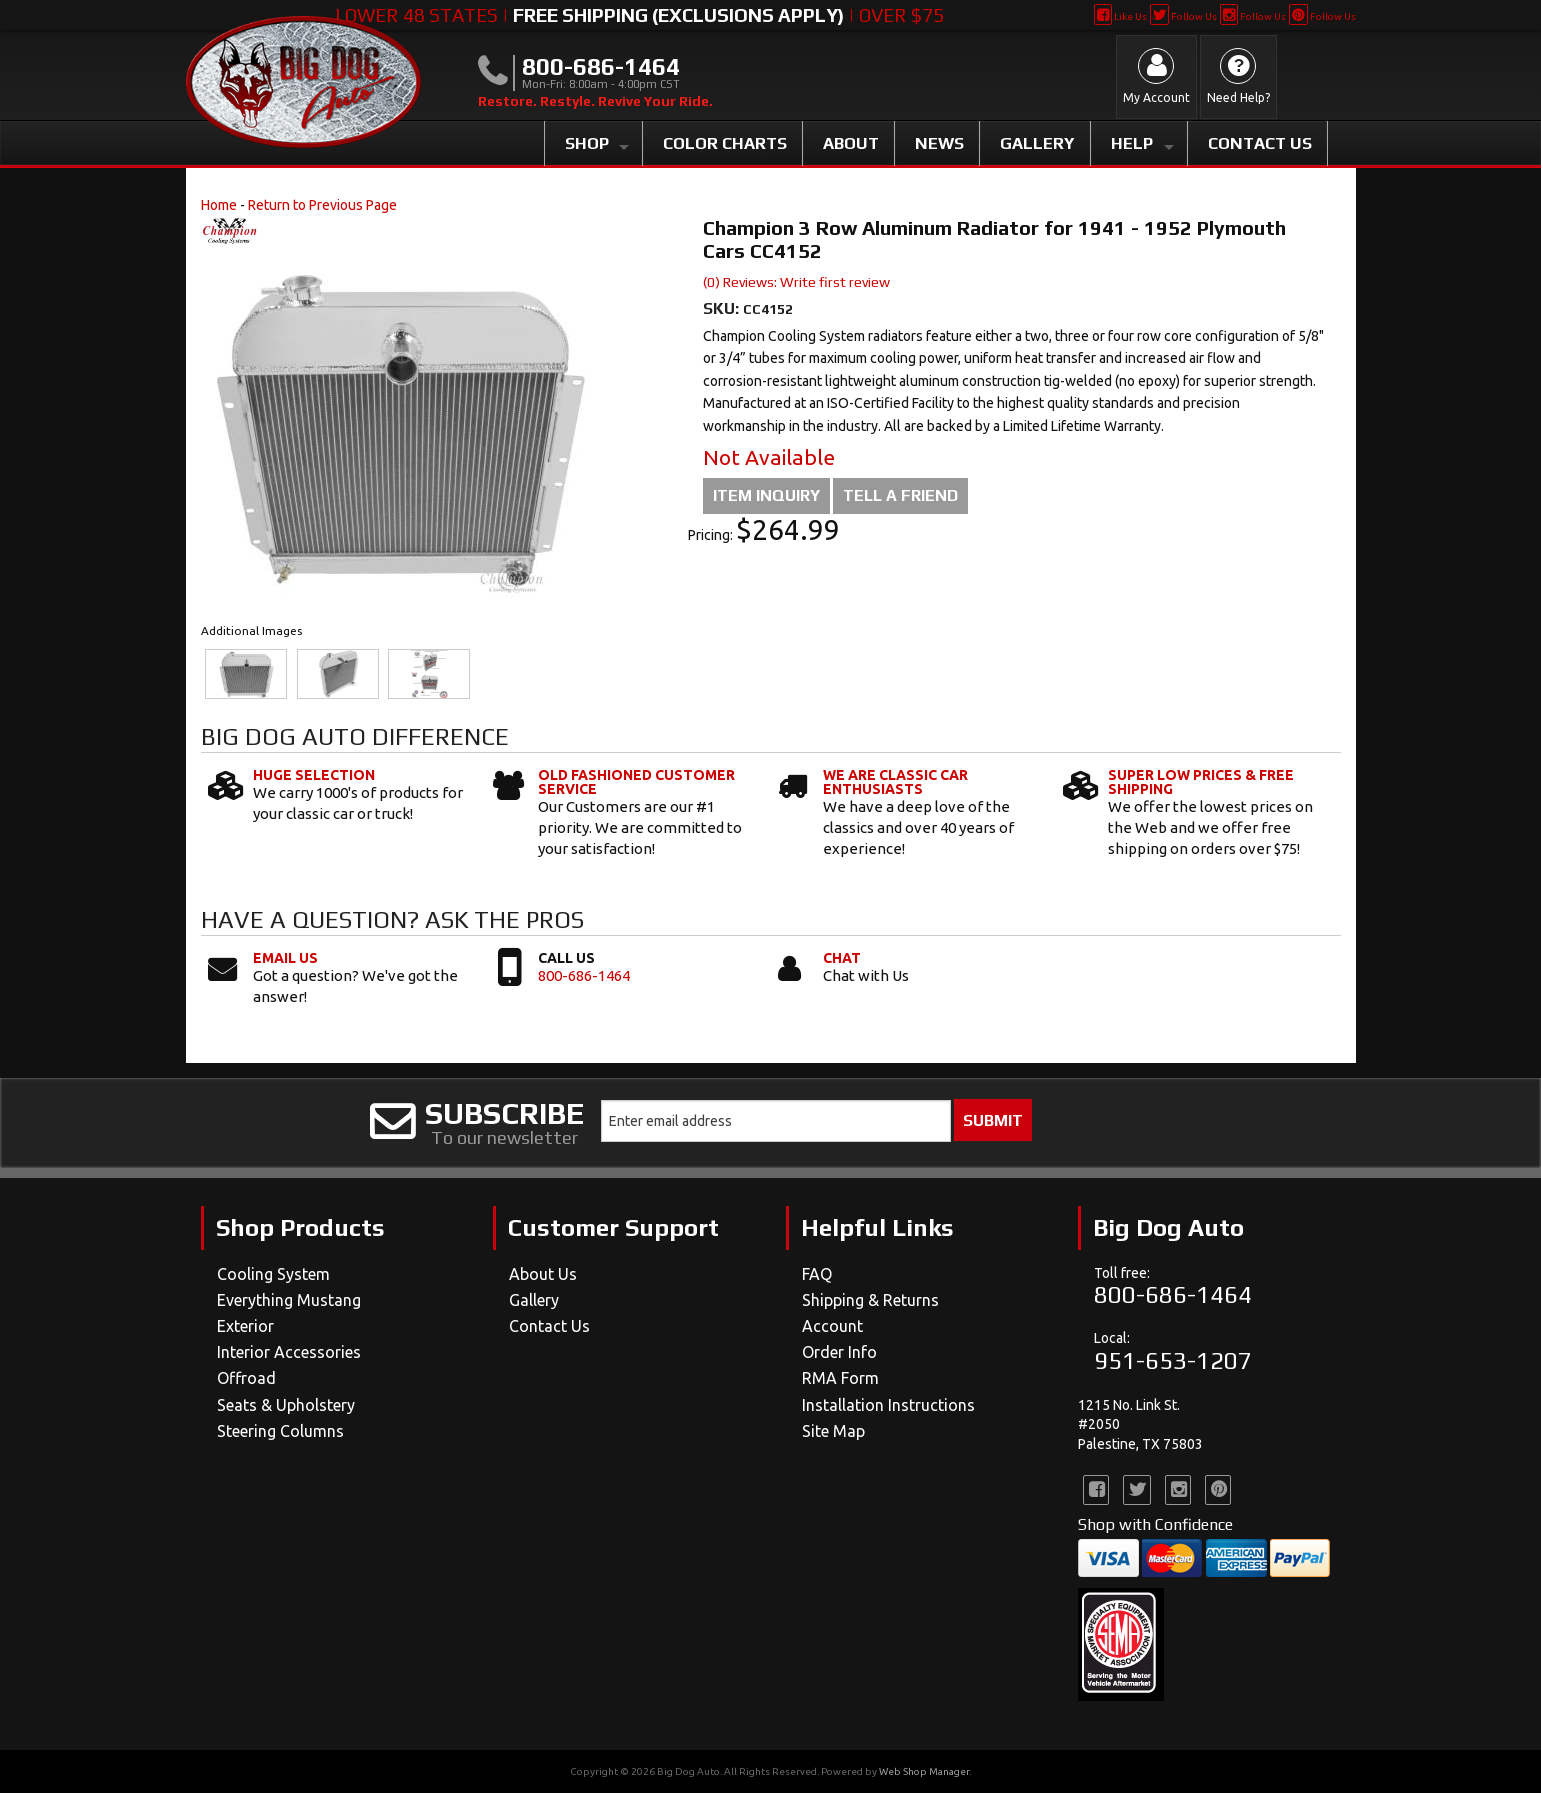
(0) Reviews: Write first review (796, 282)
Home (219, 205)
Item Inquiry (766, 495)
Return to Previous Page (322, 205)
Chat (842, 958)
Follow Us (1183, 16)
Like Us (1120, 16)
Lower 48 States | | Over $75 (639, 15)
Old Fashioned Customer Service (636, 782)
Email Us (285, 958)
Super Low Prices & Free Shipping (1201, 782)
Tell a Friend (900, 495)
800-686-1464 (584, 975)
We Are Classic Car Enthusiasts (895, 782)
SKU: (723, 308)
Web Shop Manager (924, 1771)
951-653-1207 (1173, 1360)
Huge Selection (314, 775)
